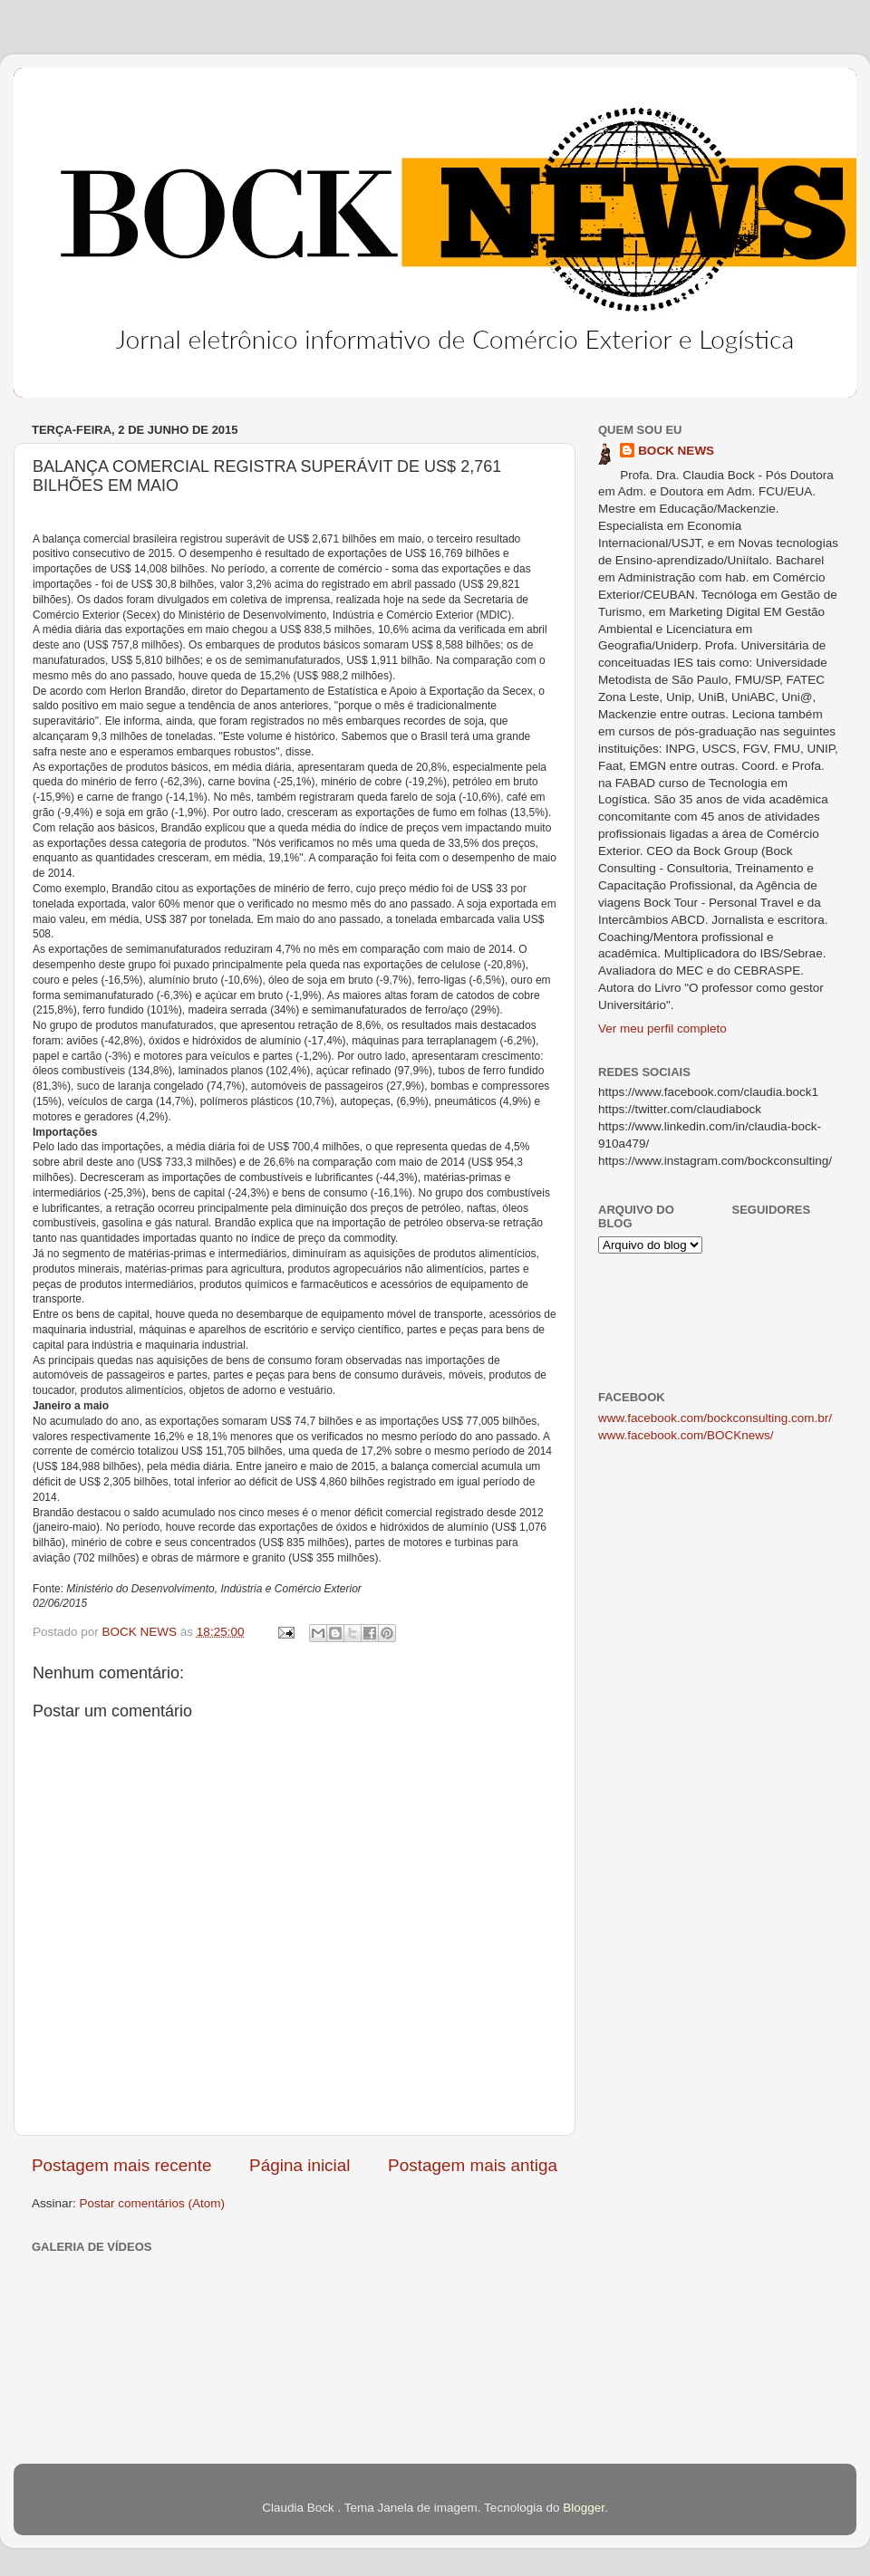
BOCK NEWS (676, 450)
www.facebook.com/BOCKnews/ (686, 1435)
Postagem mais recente (121, 2165)
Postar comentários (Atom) (153, 2203)
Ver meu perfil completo (662, 1028)
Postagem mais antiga (472, 2165)
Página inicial (299, 2165)
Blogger (583, 2507)
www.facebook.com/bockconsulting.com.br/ (715, 1418)
